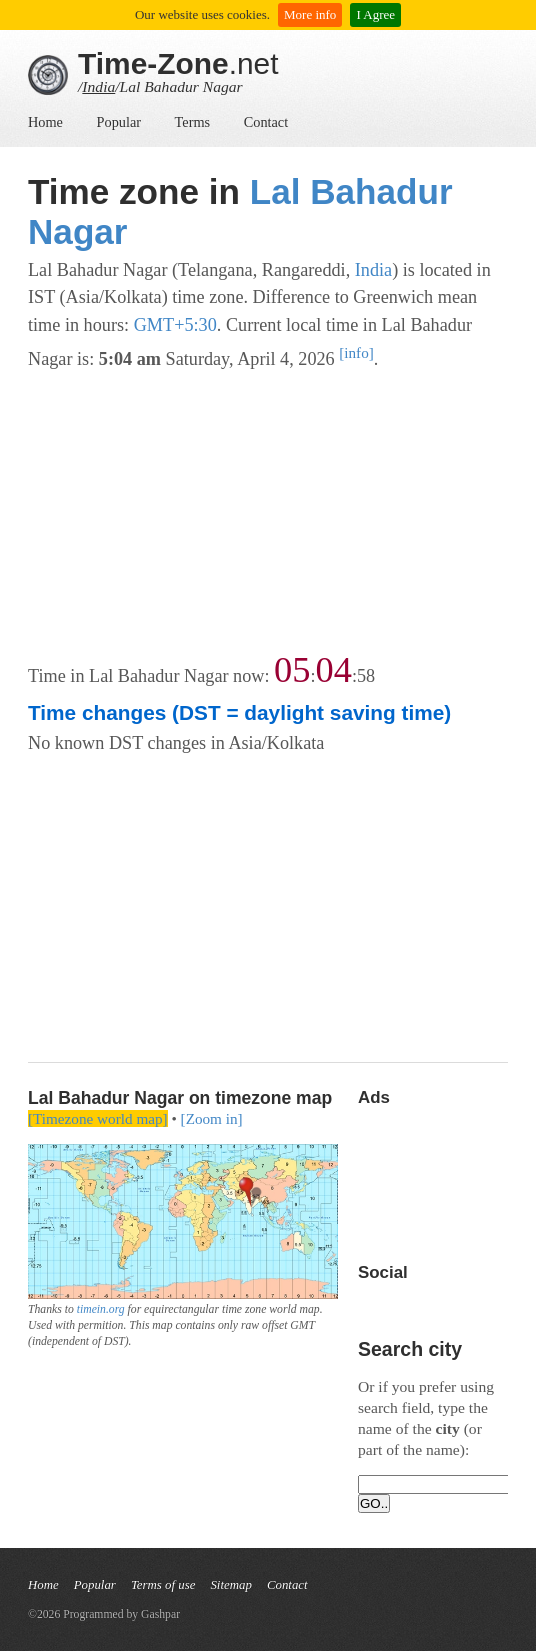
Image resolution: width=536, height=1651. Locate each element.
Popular (119, 122)
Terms (193, 122)
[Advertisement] (268, 513)
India (98, 86)
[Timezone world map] (98, 1118)
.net (178, 63)
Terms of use (163, 1585)
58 (366, 676)
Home (45, 122)
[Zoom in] (212, 1118)
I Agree (375, 14)
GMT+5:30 (175, 325)
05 (292, 670)
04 (334, 670)
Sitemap (230, 1585)
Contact (266, 122)
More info (310, 14)
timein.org (101, 1309)
